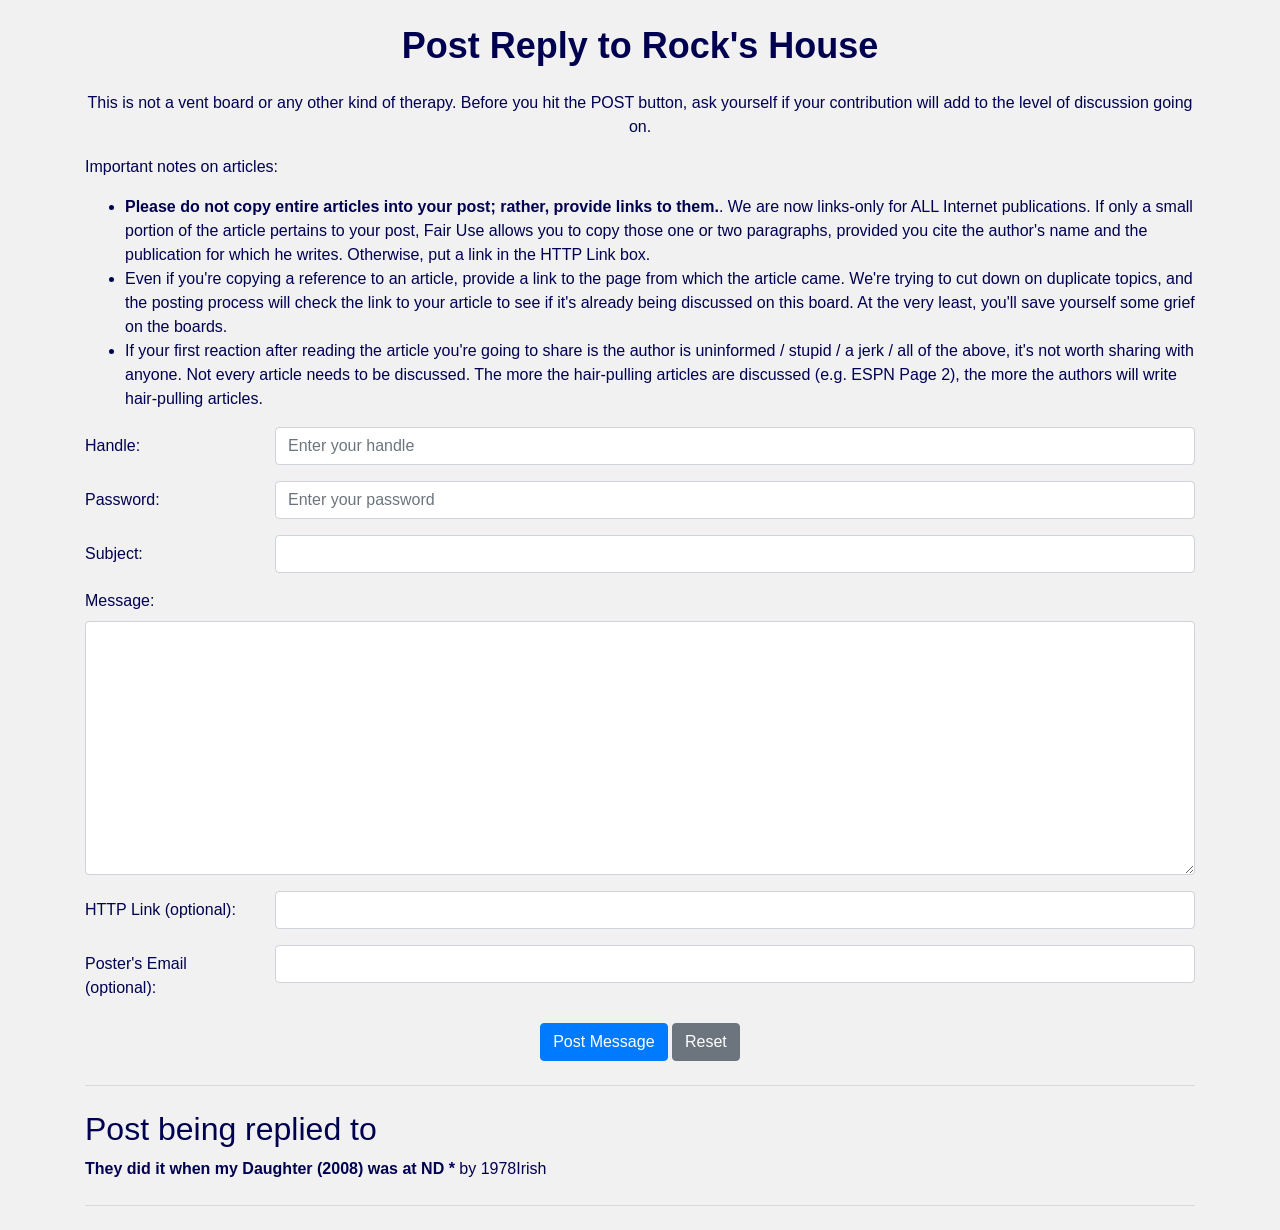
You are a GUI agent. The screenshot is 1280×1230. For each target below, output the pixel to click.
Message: (119, 600)
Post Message (603, 1041)
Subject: (114, 553)
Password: (122, 499)
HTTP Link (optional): (160, 909)
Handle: (112, 445)
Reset (706, 1041)
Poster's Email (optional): (136, 975)
